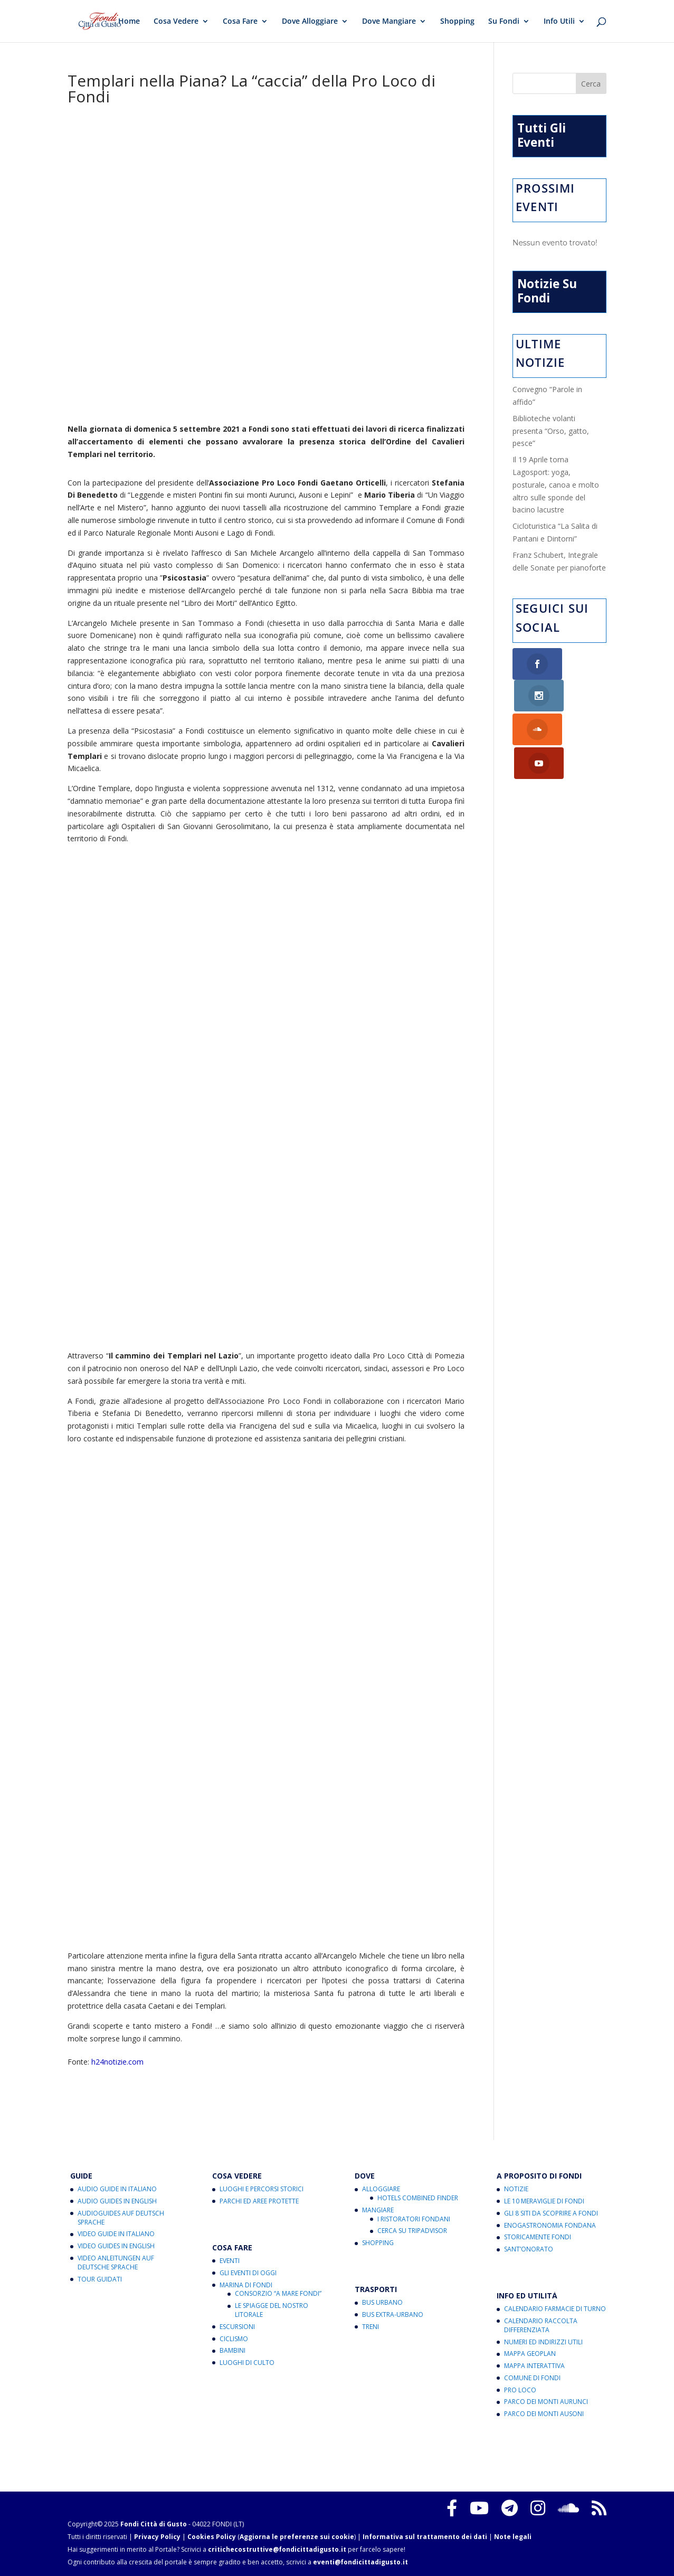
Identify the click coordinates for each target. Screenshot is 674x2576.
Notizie (516, 2188)
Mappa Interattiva (534, 2365)
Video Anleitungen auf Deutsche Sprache (116, 2262)
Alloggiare (381, 2188)
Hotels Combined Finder (417, 2197)
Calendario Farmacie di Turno (555, 2308)
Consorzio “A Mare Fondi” (278, 2293)
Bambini (232, 2350)
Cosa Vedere (176, 21)
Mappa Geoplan (530, 2353)
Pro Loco (520, 2389)
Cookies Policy (211, 2536)
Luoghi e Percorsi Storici (261, 2188)
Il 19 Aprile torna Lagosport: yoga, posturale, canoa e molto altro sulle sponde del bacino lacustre (555, 484)
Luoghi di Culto (247, 2362)
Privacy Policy (157, 2536)
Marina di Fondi (246, 2284)
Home (129, 21)
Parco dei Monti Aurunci (546, 2401)
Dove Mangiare (389, 21)
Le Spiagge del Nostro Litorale (271, 2310)
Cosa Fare (240, 21)
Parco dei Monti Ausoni (544, 2413)
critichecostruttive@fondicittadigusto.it (277, 2549)
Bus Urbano (382, 2302)
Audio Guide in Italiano (117, 2188)
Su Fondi (503, 21)
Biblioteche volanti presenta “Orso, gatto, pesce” (550, 431)
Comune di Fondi (532, 2377)
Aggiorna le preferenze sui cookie (297, 2536)
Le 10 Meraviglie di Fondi (544, 2201)
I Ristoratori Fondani (413, 2218)
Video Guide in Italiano (116, 2233)
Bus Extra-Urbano (392, 2314)
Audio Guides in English (117, 2201)
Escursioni (237, 2326)
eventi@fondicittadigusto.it (360, 2562)
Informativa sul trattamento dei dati (425, 2536)
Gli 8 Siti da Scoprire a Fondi (551, 2213)
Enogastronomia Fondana (550, 2225)
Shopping (457, 21)
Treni (370, 2326)
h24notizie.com (117, 2062)
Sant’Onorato (528, 2249)
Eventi (230, 2260)
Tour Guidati (100, 2279)
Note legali (512, 2536)
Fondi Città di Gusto (153, 2524)
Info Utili (559, 21)
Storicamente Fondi (537, 2236)
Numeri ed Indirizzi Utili (543, 2341)
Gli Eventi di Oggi (248, 2272)
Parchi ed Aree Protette (259, 2201)
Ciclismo (234, 2338)
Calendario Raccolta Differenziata (540, 2325)
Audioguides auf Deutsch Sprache (121, 2218)
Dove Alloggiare (310, 21)
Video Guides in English (116, 2245)
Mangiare (378, 2210)
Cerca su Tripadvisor (412, 2230)
